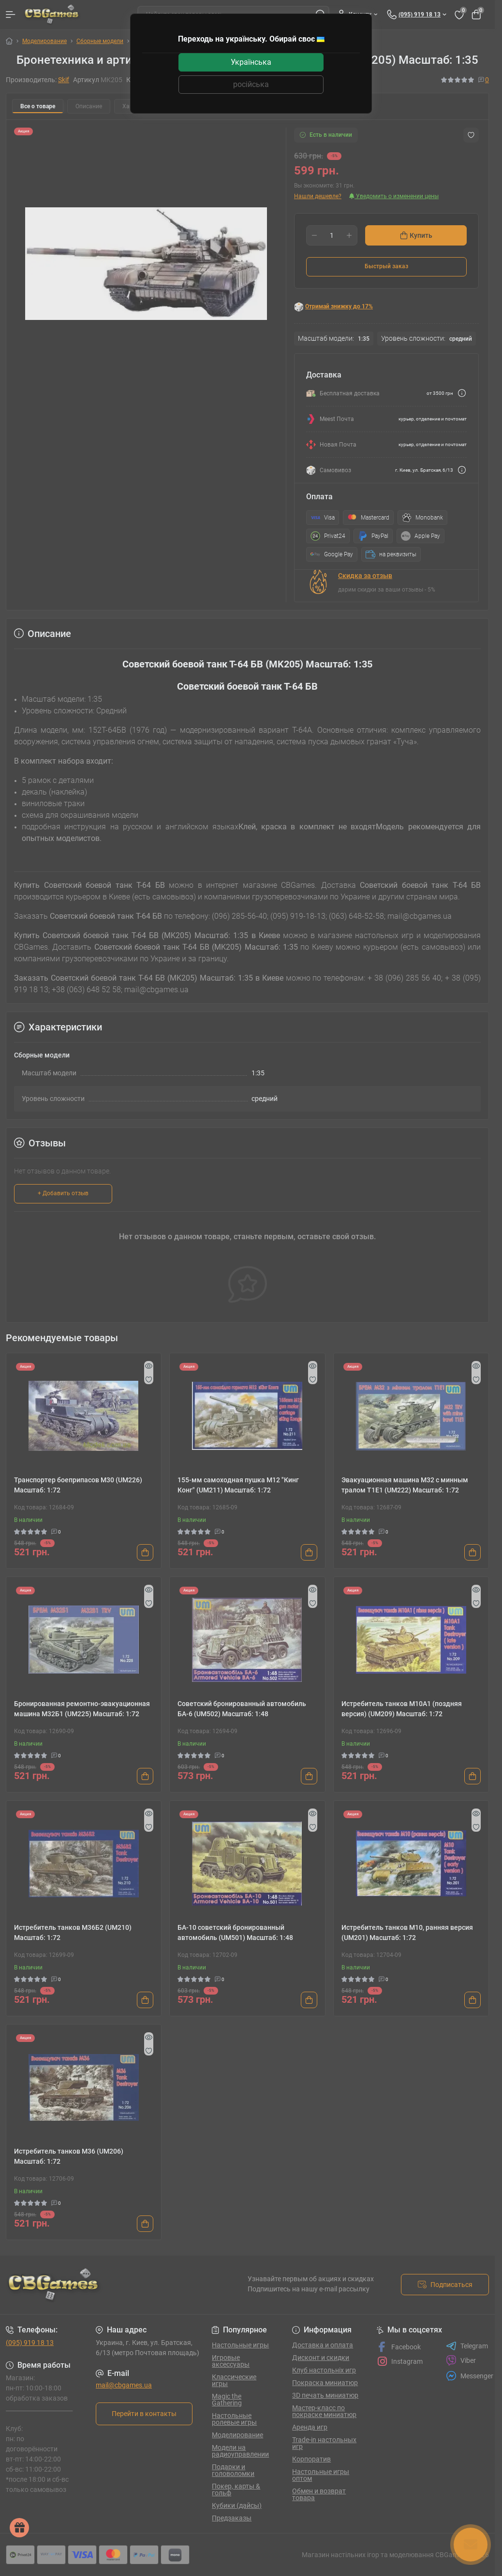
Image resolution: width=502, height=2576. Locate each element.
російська (251, 84)
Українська (251, 62)
